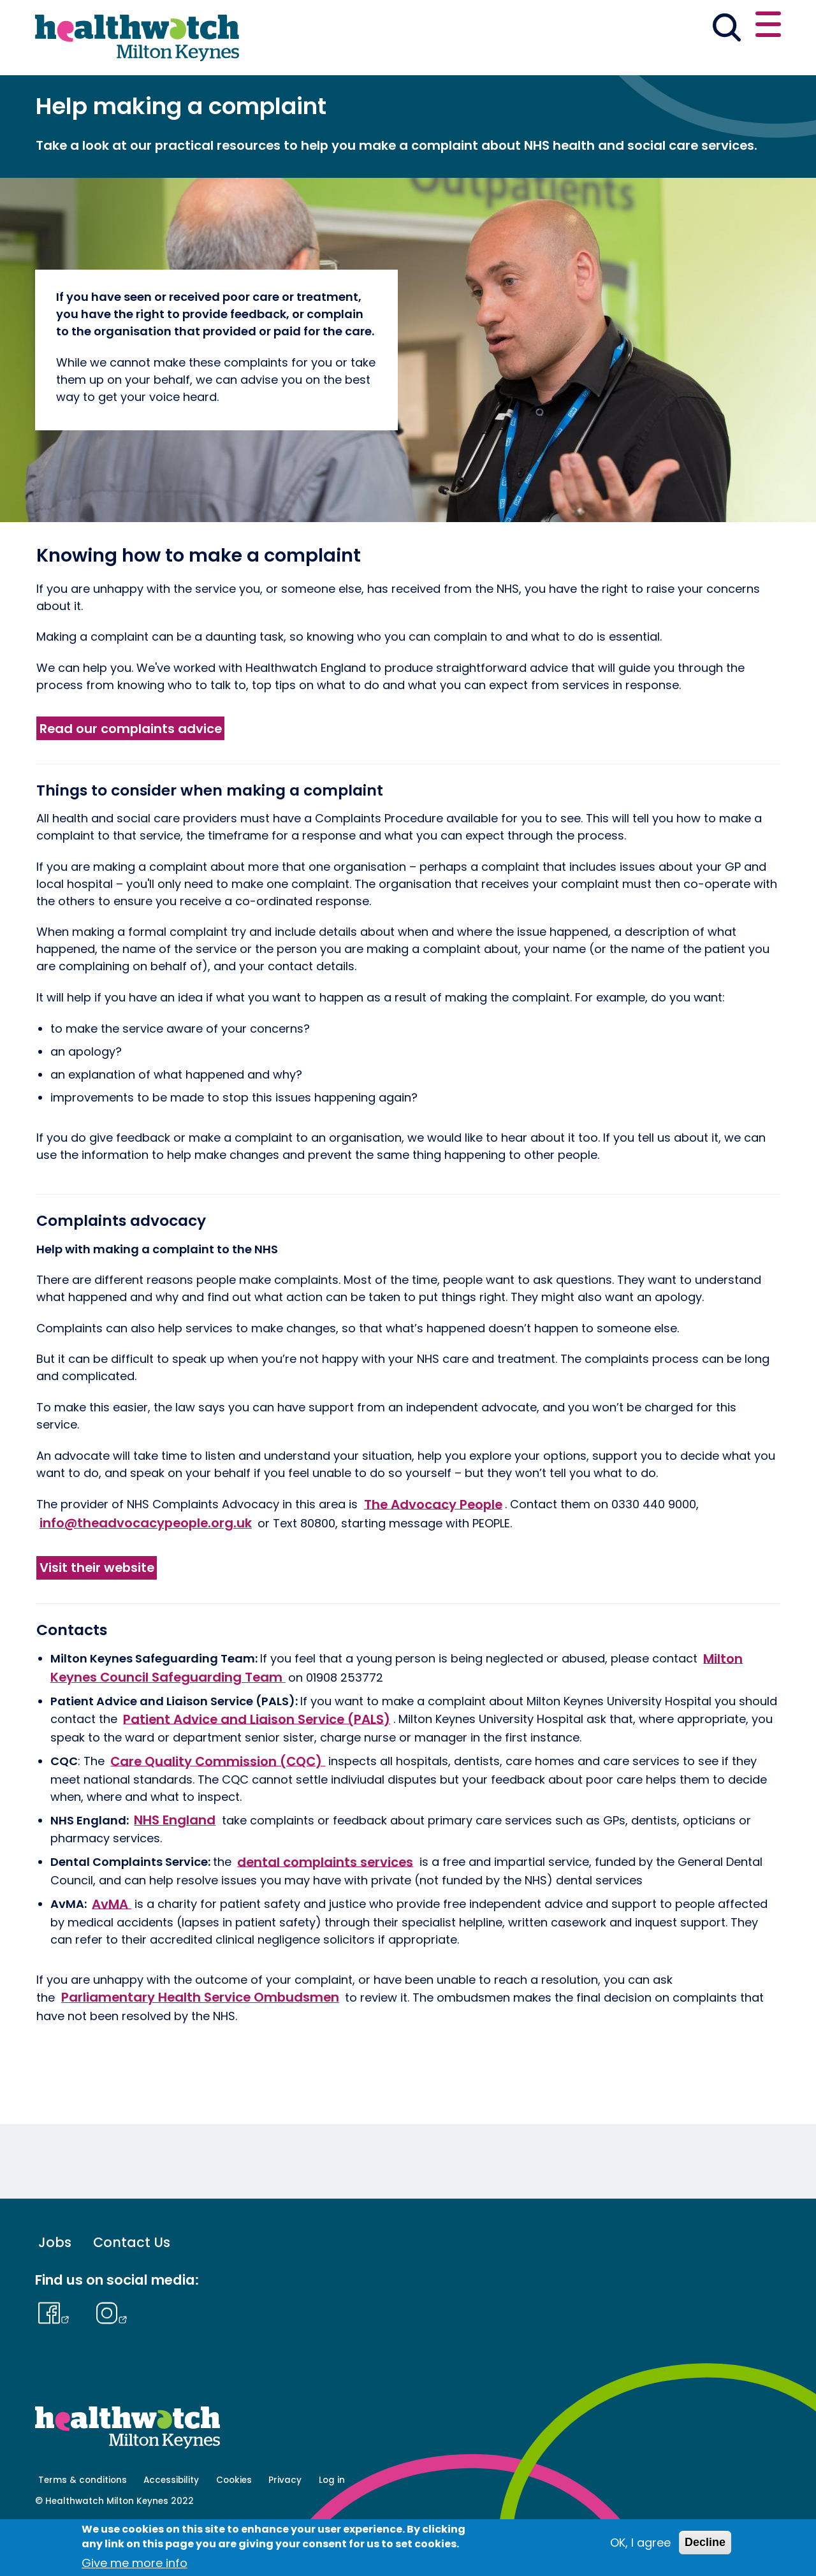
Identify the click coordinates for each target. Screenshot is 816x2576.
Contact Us (131, 2287)
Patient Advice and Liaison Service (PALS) (256, 1763)
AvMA (111, 1948)
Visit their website (97, 1612)
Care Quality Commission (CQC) (217, 1805)
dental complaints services (325, 1906)
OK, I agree (640, 2543)
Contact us (719, 27)
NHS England (174, 1864)
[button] (593, 28)
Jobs (54, 2287)
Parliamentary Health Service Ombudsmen (200, 2042)
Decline (705, 2542)
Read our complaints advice (131, 773)
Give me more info (134, 2563)
